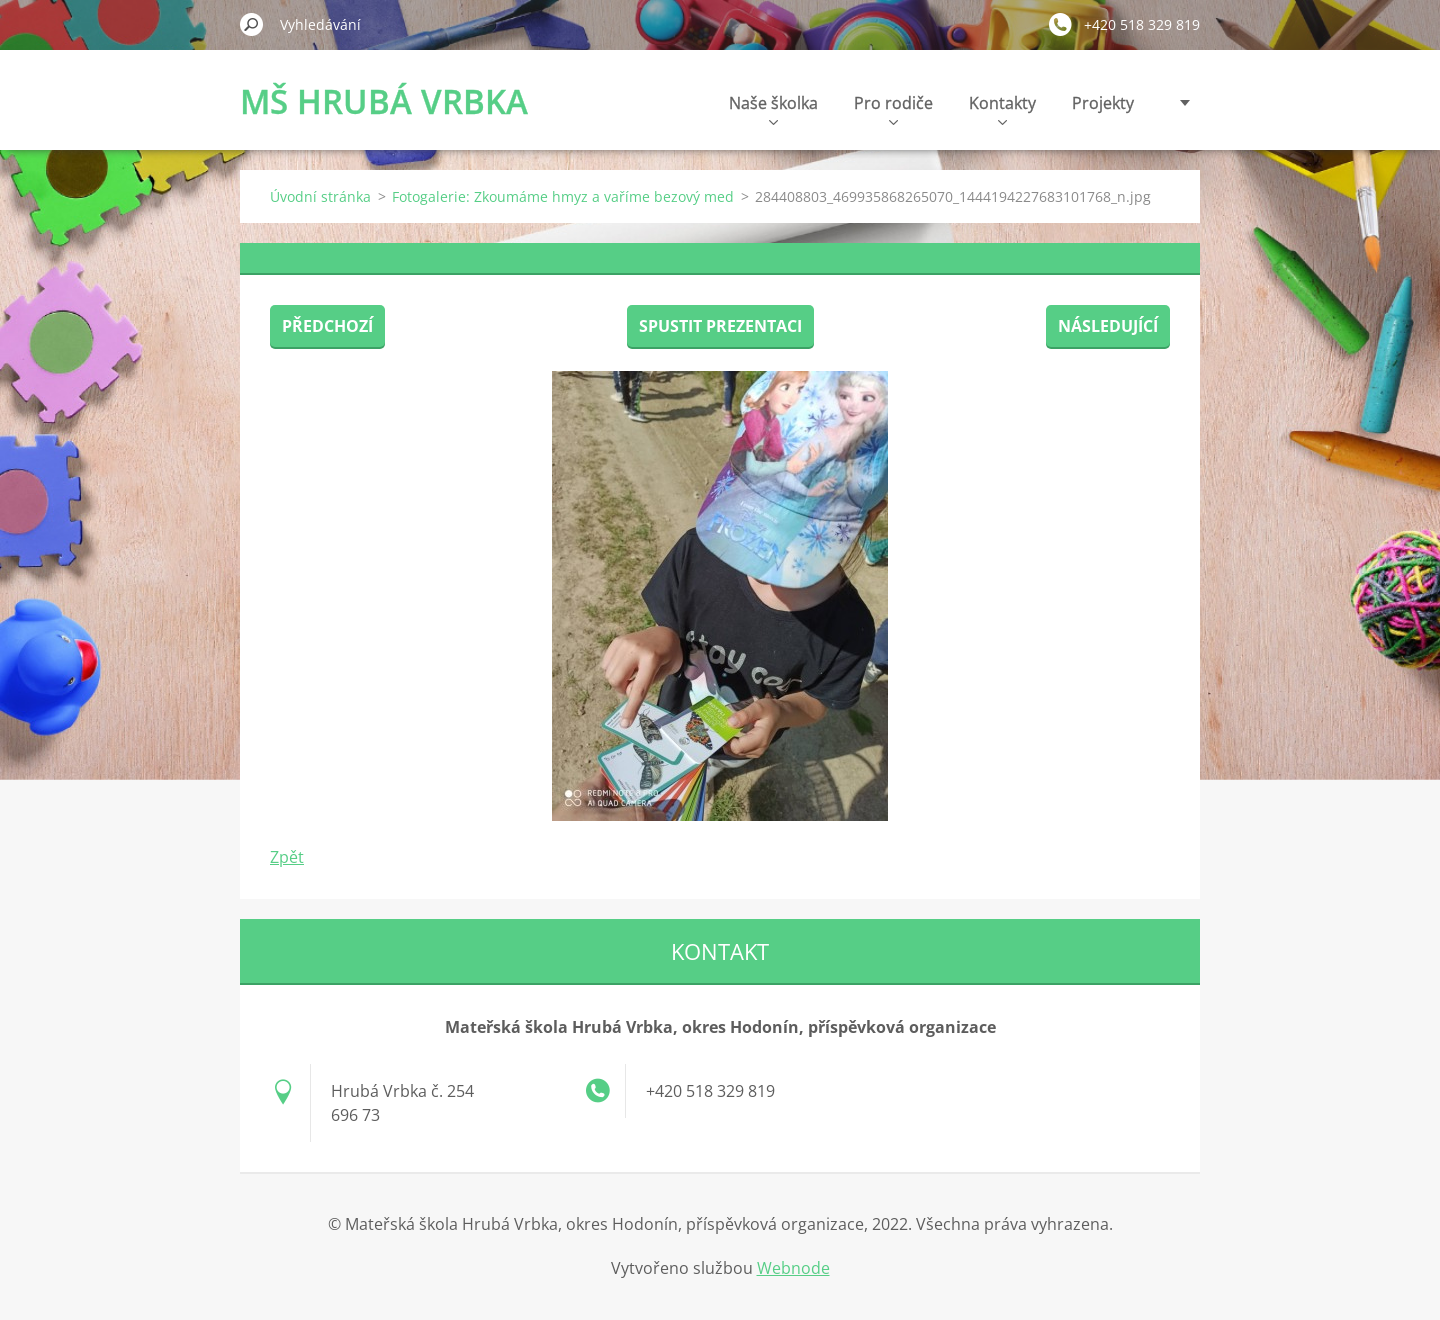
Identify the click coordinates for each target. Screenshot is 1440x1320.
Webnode (793, 1268)
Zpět (287, 857)
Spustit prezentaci (720, 326)
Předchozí (327, 326)
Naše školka (773, 108)
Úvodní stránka (320, 196)
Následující (1108, 326)
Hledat (252, 24)
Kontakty (1002, 108)
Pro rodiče (893, 108)
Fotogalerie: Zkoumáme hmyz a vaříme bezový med (563, 196)
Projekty (1103, 103)
